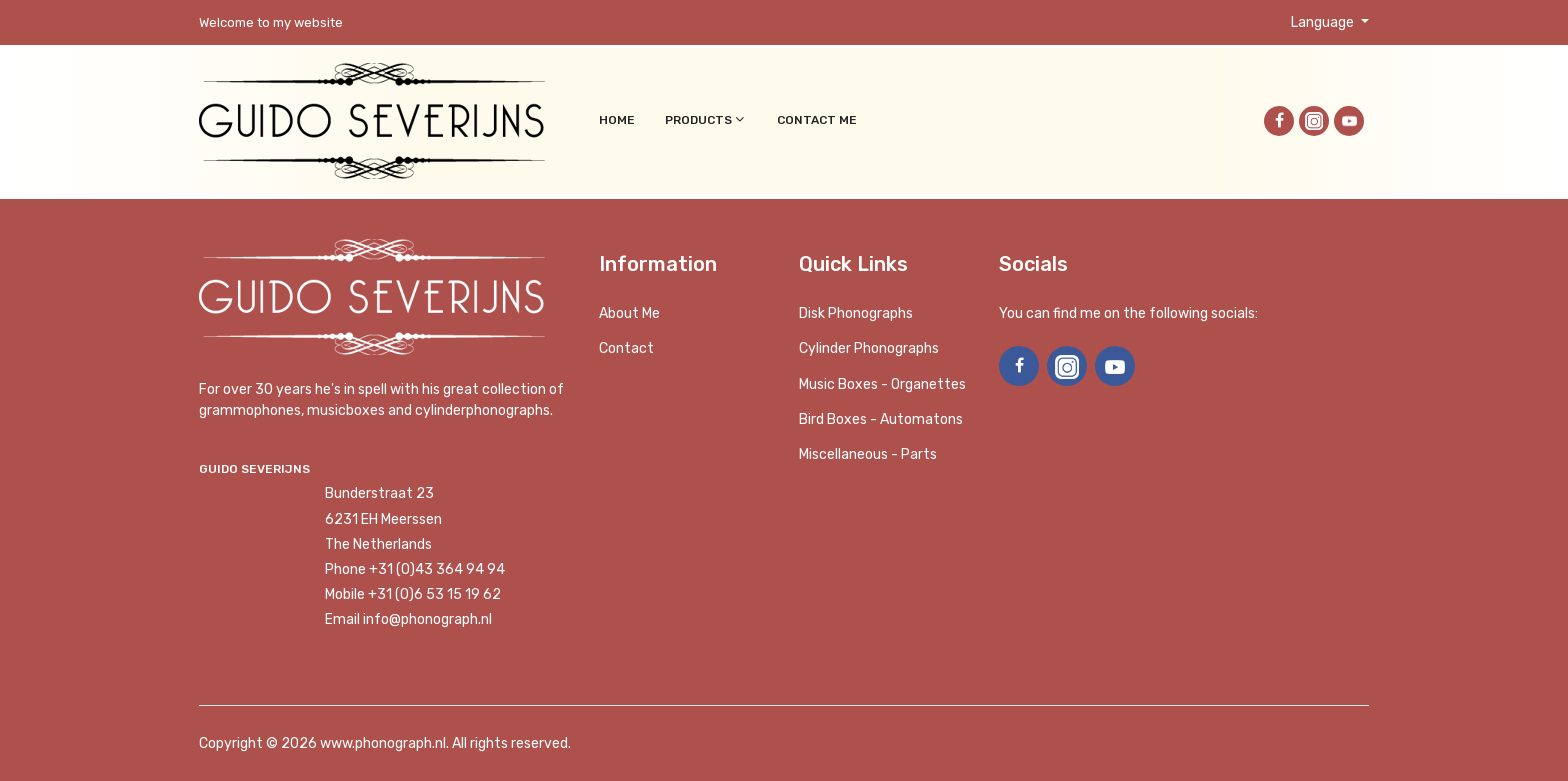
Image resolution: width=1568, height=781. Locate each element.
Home (617, 120)
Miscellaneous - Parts (868, 454)
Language (1324, 22)
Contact (626, 348)
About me (629, 313)
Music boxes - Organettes (882, 384)
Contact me (817, 120)
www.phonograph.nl (383, 743)
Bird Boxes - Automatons (881, 419)
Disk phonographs (856, 313)
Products (706, 119)
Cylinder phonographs (869, 348)
